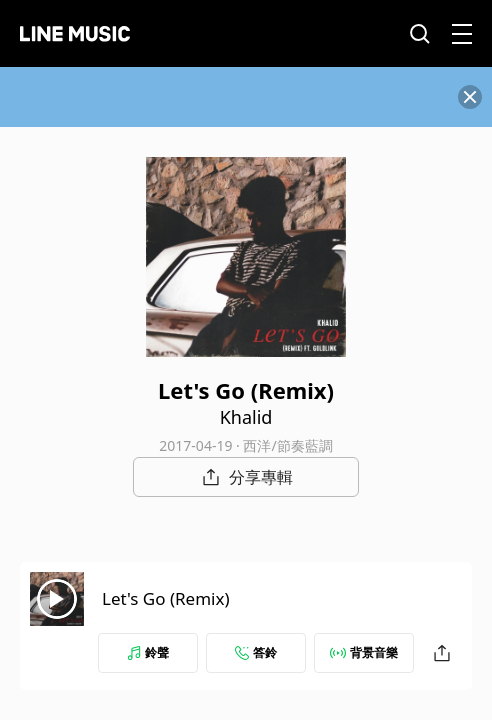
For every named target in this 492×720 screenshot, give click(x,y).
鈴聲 (148, 652)
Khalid (246, 417)
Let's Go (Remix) (166, 598)
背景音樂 (364, 652)
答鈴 (256, 652)
